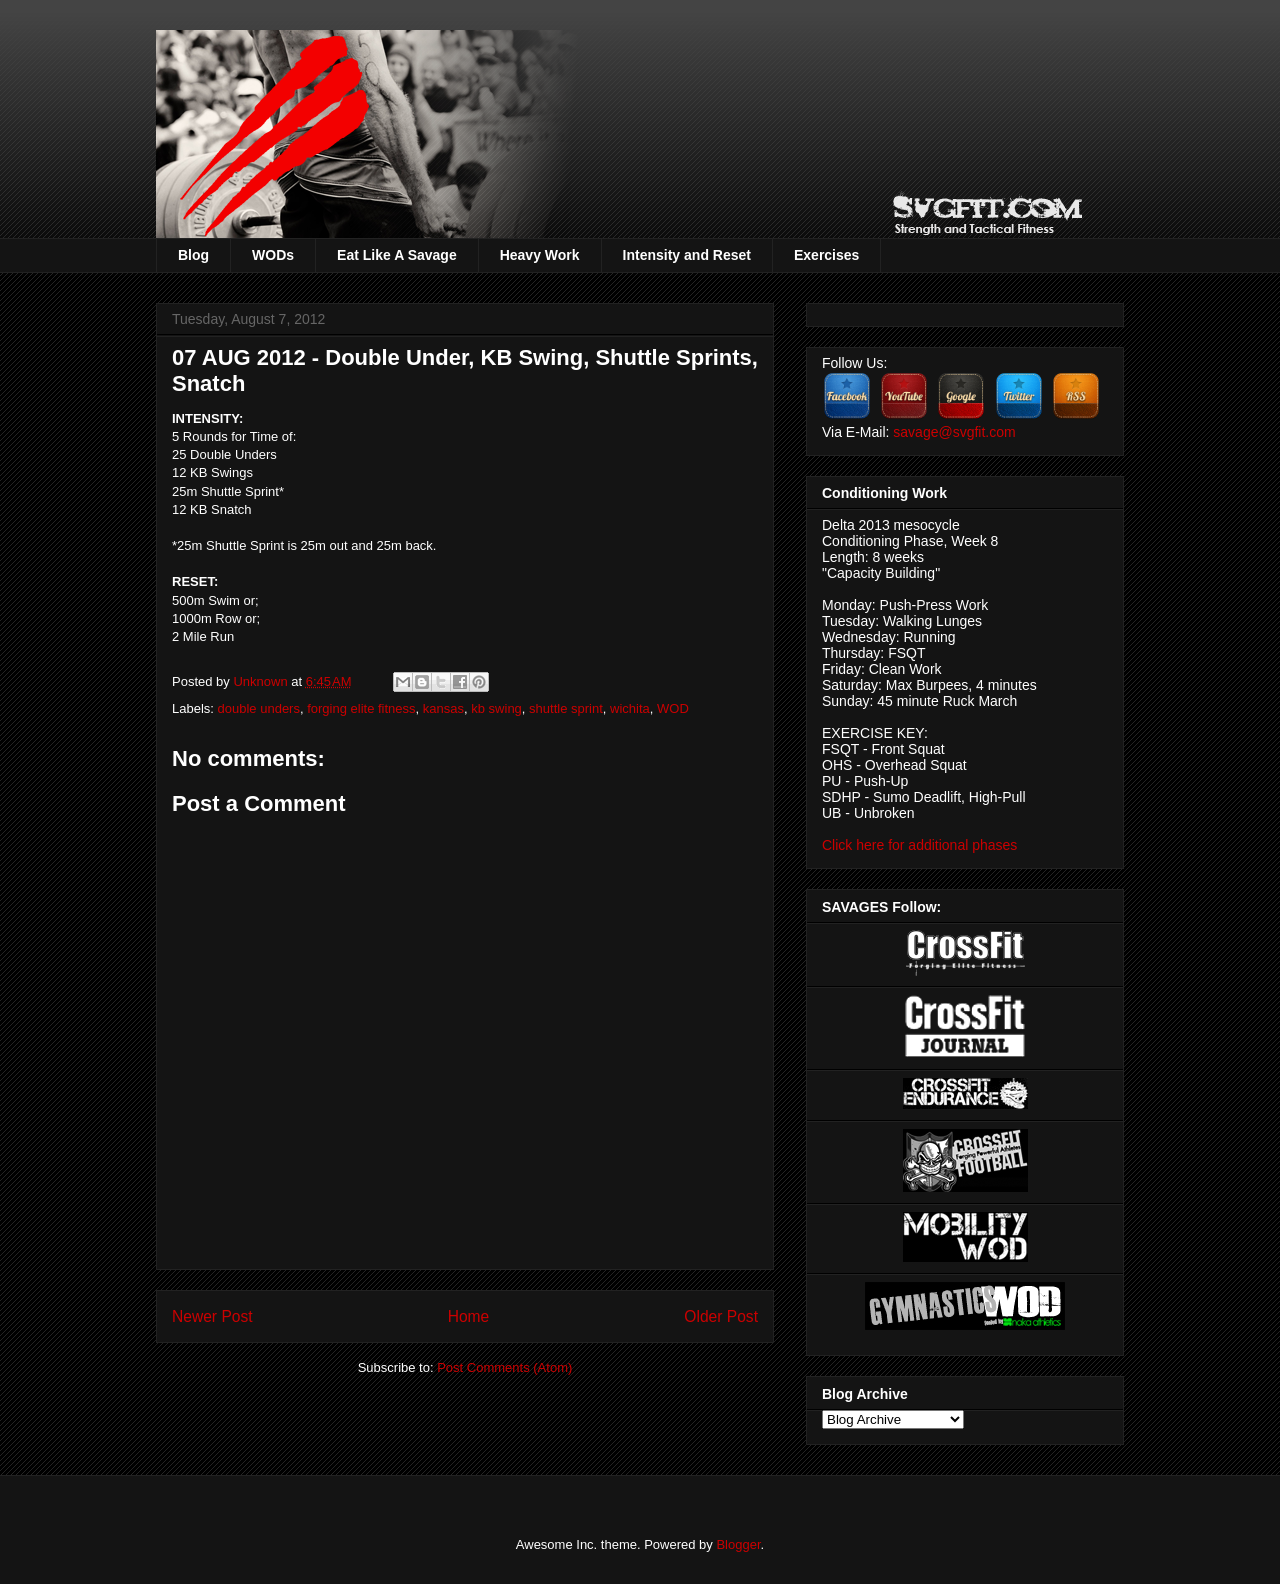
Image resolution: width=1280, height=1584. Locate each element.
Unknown (262, 681)
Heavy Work (540, 255)
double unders (259, 708)
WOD (673, 708)
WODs (273, 255)
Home (469, 1316)
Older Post (721, 1316)
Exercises (826, 255)
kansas (443, 708)
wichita (630, 708)
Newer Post (212, 1316)
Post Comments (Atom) (504, 1367)
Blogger (738, 1544)
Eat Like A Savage (397, 255)
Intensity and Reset (687, 255)
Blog (193, 255)
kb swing (496, 708)
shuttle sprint (566, 708)
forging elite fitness (361, 708)
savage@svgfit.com (954, 432)
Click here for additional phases (919, 845)
